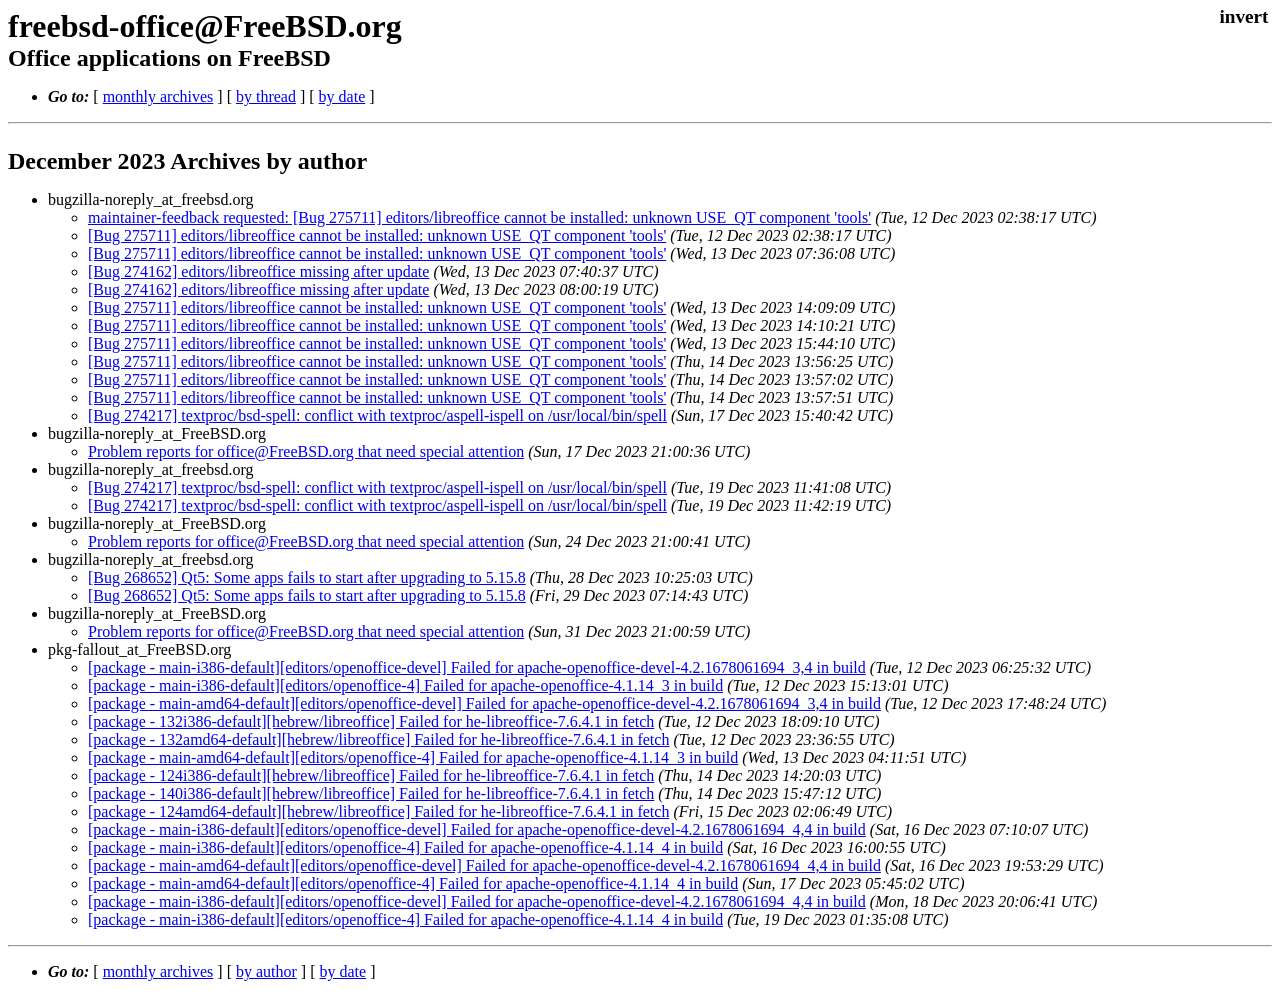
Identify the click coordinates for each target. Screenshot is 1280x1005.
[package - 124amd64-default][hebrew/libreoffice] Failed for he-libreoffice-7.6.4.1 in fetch (378, 811)
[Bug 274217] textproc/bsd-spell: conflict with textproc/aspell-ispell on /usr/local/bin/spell (377, 415)
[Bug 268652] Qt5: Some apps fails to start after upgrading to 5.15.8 (307, 577)
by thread (266, 96)
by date (342, 96)
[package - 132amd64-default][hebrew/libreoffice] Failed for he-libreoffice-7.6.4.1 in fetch (378, 739)
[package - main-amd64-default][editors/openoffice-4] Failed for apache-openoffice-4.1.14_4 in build (413, 883)
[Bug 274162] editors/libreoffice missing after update (258, 271)
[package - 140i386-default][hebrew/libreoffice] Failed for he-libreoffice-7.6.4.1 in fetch (371, 793)
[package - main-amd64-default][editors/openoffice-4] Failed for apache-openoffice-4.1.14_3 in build (413, 757)
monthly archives (158, 96)
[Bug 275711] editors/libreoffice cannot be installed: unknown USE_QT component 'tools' (377, 235)
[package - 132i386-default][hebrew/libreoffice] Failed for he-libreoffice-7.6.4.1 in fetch (371, 721)
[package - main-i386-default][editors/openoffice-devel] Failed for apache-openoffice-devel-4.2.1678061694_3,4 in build (477, 667)
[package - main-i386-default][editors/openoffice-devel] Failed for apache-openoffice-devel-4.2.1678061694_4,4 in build (477, 829)
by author (266, 971)
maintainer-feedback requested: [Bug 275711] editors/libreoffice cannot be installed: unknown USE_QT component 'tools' (479, 217)
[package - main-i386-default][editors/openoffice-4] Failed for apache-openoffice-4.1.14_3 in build (405, 685)
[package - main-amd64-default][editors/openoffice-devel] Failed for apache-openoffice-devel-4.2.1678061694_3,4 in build (484, 703)
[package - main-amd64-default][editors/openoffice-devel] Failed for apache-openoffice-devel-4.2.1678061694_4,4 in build (484, 865)
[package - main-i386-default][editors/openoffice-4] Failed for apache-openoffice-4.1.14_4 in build (405, 847)
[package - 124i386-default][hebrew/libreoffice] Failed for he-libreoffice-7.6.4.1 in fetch (371, 775)
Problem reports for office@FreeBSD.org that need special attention (306, 451)
